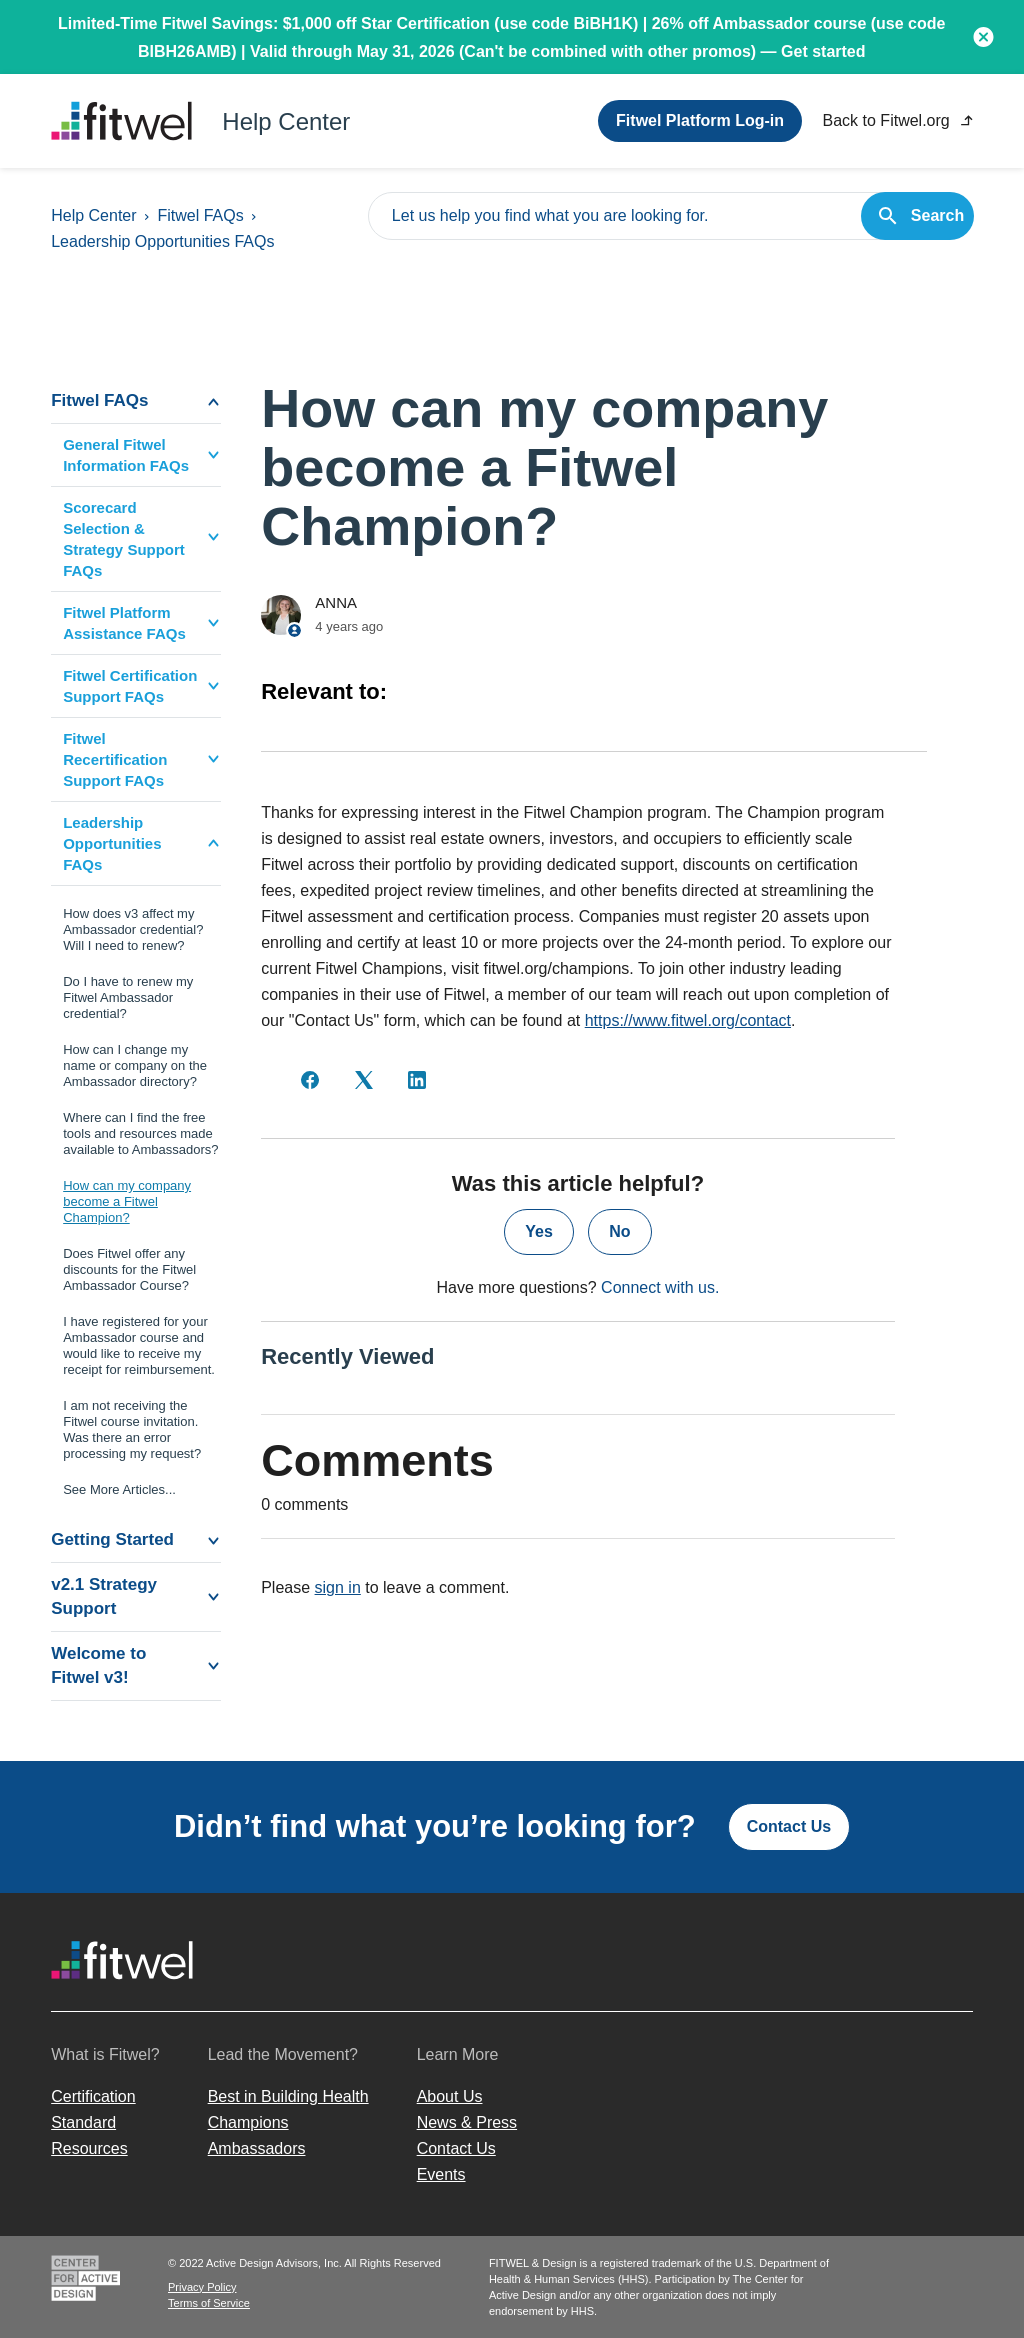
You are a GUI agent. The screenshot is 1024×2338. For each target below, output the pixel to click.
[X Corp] (364, 1080)
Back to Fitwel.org (898, 120)
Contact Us (789, 1826)
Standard (83, 2122)
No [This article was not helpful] (619, 1231)
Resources (89, 2148)
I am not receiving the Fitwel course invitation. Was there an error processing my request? (132, 1429)
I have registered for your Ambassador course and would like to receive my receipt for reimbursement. (139, 1345)
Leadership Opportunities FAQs (162, 241)
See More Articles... (119, 1489)
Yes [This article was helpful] (539, 1231)
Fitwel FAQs (200, 215)
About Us (450, 2096)
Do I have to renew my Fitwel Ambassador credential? (128, 997)
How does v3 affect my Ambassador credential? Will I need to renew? (133, 929)
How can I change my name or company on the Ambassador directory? (135, 1065)
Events (441, 2174)
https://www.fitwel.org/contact (688, 1020)
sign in (338, 1587)
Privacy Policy (202, 2287)
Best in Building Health (288, 2096)
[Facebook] (310, 1080)
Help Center (93, 215)
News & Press (467, 2122)
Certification (93, 2096)
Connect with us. (660, 1287)
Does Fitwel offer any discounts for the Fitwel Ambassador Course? (129, 1269)
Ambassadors (257, 2148)
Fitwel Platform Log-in (700, 120)
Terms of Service (209, 2303)
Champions (248, 2122)
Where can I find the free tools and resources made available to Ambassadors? (140, 1133)
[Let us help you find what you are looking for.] (670, 216)
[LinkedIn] (417, 1080)
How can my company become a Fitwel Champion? (127, 1201)
